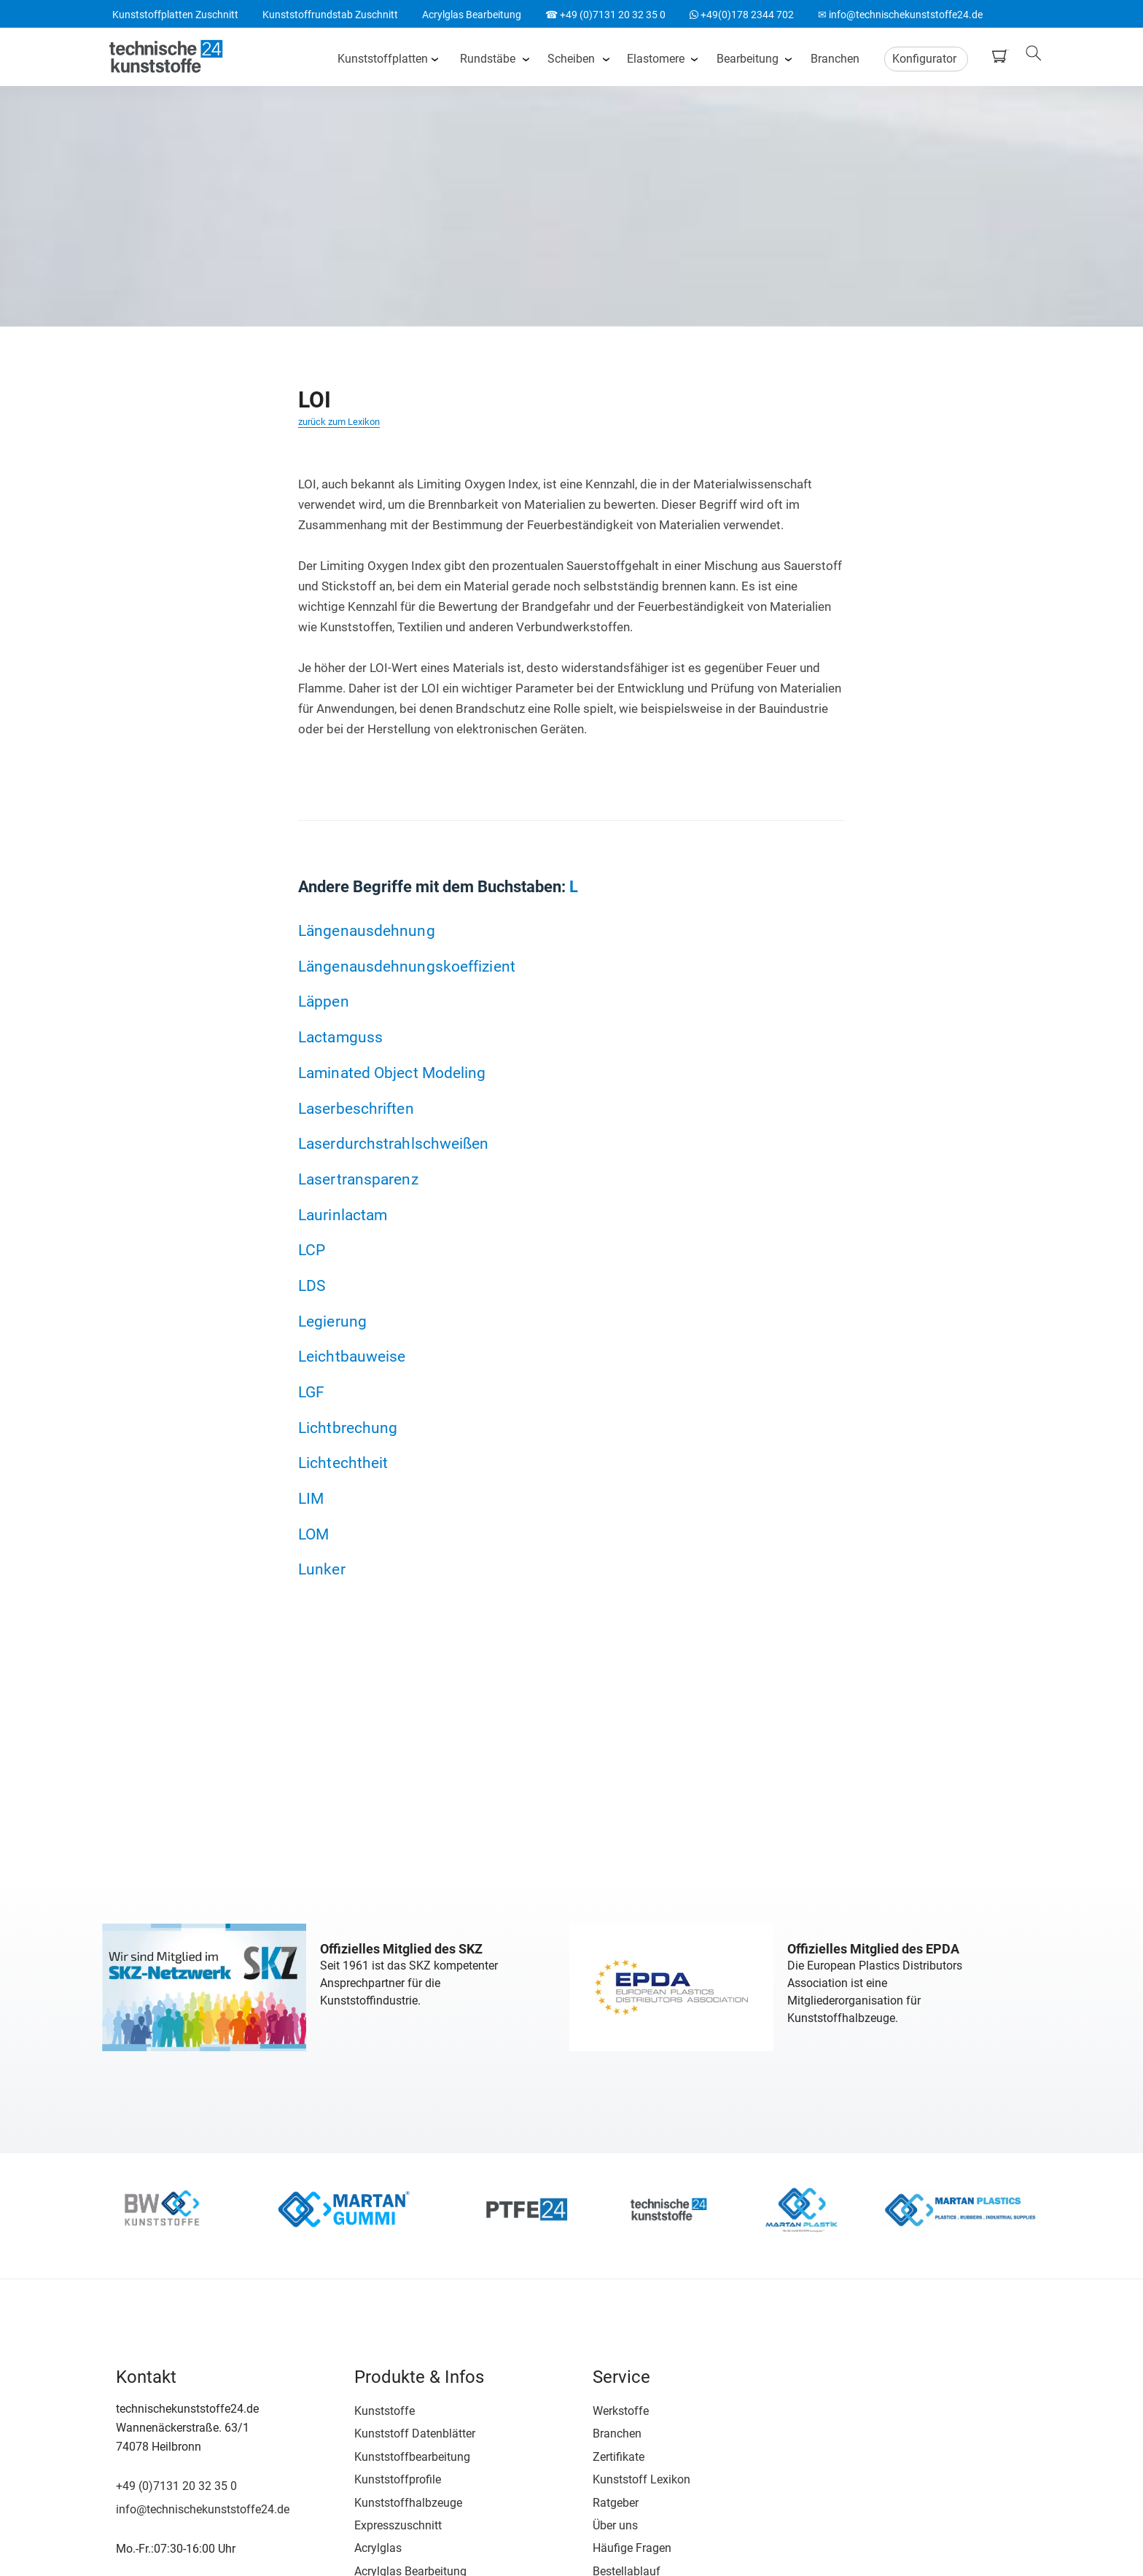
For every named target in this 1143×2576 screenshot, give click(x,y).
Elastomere (658, 58)
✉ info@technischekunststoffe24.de (900, 14)
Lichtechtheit (343, 1463)
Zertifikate (599, 2453)
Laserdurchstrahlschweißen (393, 1143)
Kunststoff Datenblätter (404, 2431)
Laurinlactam (342, 1215)
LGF (311, 1392)
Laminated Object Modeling (392, 1072)
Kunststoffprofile (387, 2476)
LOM (313, 1534)
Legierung (332, 1321)
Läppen (323, 1002)
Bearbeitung (750, 58)
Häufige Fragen (612, 2545)
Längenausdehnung (366, 930)
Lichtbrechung (347, 1427)
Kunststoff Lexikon (622, 2476)
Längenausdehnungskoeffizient (406, 966)
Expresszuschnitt (388, 2522)
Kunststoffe (374, 2407)
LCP (311, 1250)
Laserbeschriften (356, 1108)
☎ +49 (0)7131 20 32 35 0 (605, 14)
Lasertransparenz (358, 1179)
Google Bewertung (877, 2465)
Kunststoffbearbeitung (402, 2453)
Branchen (837, 58)
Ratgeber (596, 2499)
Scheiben (573, 58)
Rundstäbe (490, 58)
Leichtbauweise (351, 1357)
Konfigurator (926, 58)
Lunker (322, 1570)
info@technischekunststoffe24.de (202, 2506)
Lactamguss (340, 1037)
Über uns (595, 2522)
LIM (311, 1499)
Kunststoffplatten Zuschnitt (175, 14)
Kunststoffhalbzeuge (398, 2499)
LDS (311, 1285)
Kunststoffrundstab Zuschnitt (330, 14)
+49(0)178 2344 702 (742, 14)
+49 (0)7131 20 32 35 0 (175, 2483)
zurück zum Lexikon (339, 421)
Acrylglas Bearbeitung (471, 14)
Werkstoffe (601, 2407)
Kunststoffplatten (385, 58)
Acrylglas (367, 2545)
